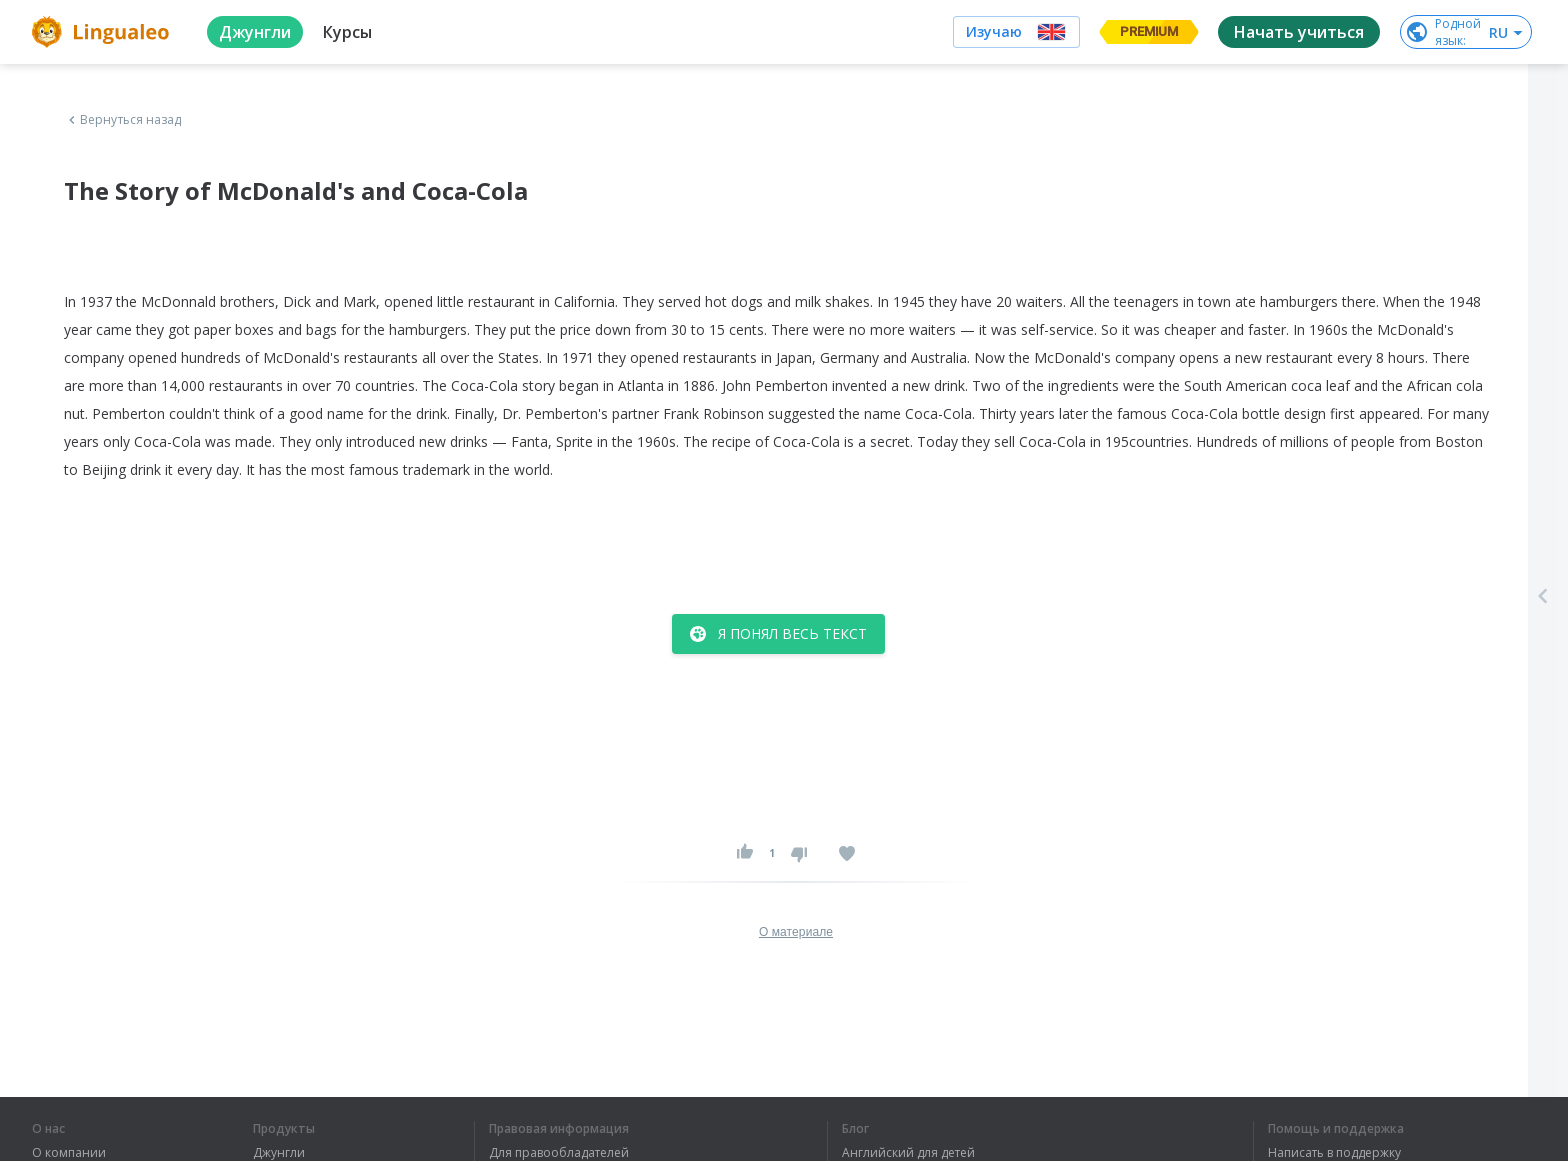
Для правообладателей (559, 1153)
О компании (69, 1153)
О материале (796, 932)
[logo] (103, 32)
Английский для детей (908, 1153)
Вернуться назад (123, 120)
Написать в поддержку (1334, 1153)
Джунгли (279, 1153)
